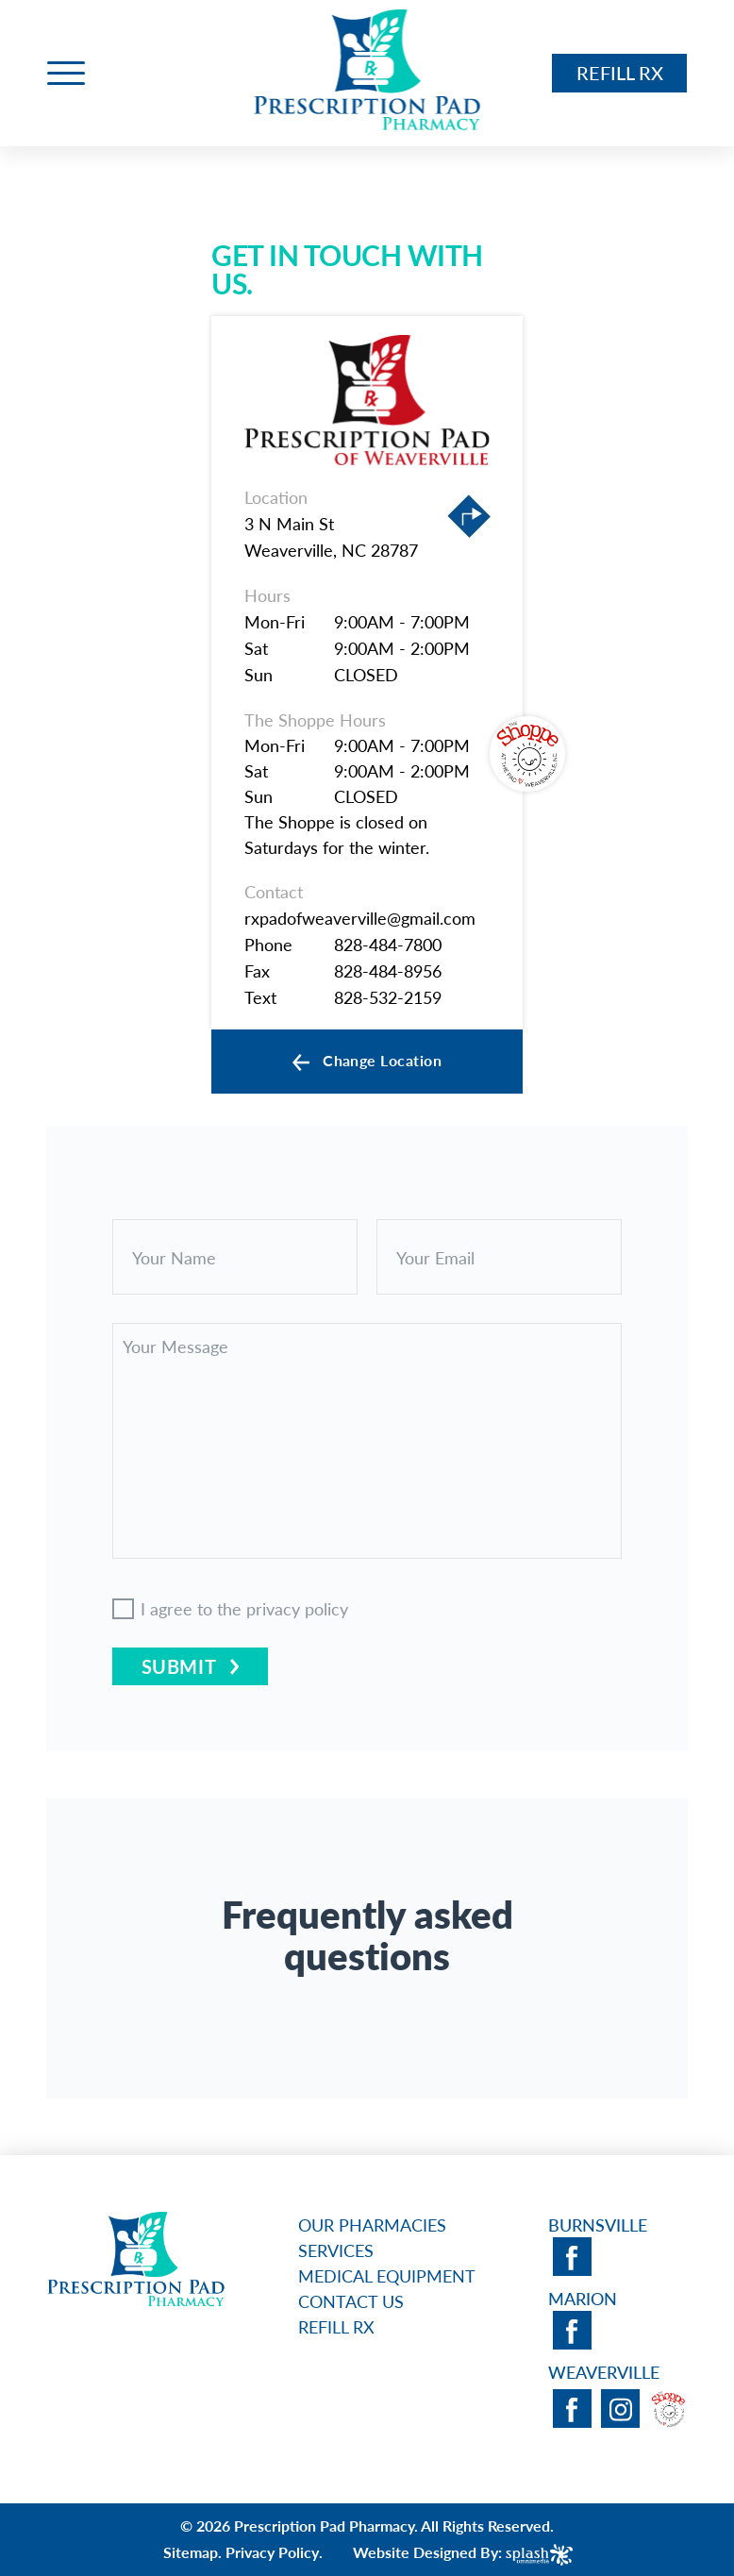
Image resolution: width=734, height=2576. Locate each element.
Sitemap (190, 2552)
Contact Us (351, 2301)
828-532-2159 (388, 997)
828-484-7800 (388, 944)
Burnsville (597, 2224)
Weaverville (603, 2372)
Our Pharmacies (372, 2224)
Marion (582, 2298)
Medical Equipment (386, 2275)
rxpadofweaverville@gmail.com (359, 917)
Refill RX (619, 72)
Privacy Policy (272, 2552)
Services (336, 2250)
